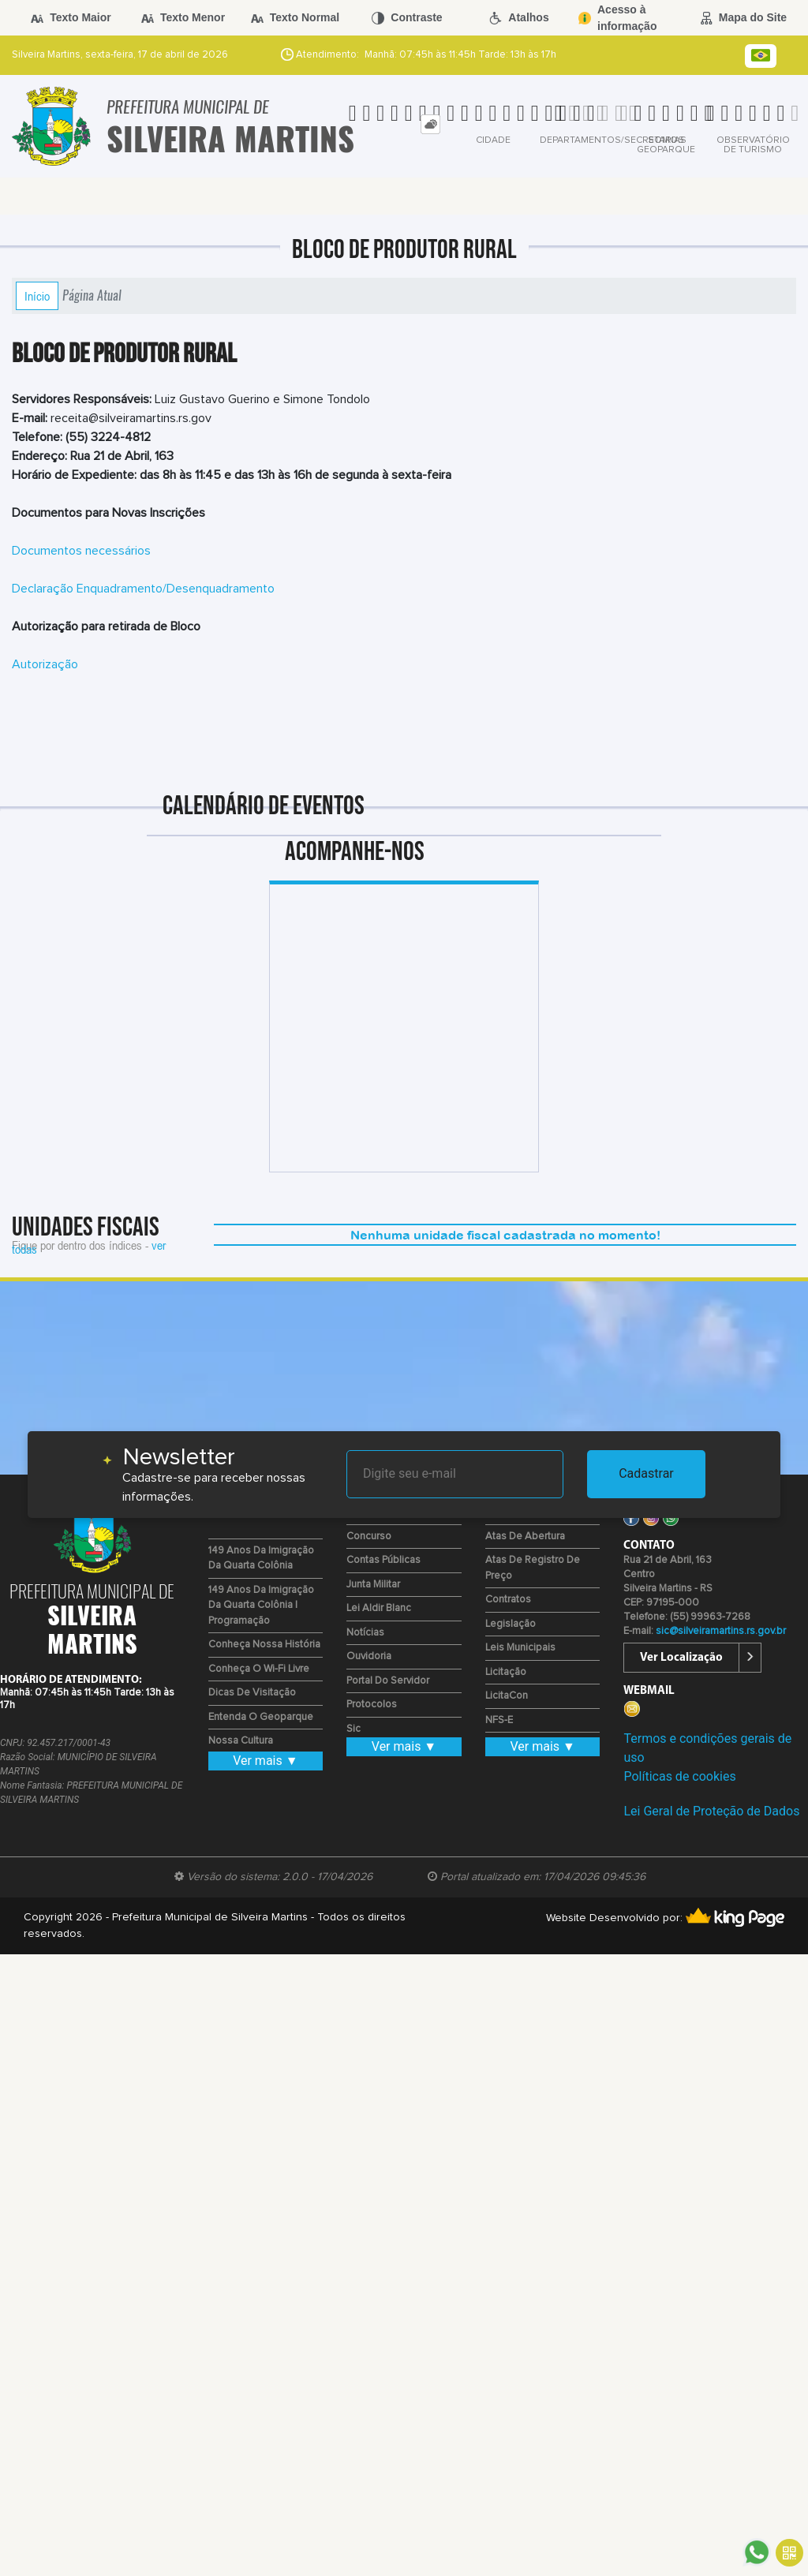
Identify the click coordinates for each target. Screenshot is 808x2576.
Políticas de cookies (679, 1776)
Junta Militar (373, 1585)
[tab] (430, 124)
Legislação (510, 1624)
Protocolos (371, 1704)
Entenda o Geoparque (260, 1717)
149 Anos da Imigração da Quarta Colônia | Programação (261, 1605)
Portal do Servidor (387, 1681)
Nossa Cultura (240, 1741)
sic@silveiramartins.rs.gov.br (721, 1631)
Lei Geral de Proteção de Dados (711, 1811)
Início (37, 296)
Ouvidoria (368, 1656)
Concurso (368, 1536)
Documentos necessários (81, 550)
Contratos (508, 1600)
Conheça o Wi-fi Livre (258, 1669)
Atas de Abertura (525, 1536)
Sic (353, 1729)
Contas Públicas (383, 1560)
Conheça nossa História (264, 1644)
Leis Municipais (520, 1648)
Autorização (45, 664)
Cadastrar (646, 1473)
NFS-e (499, 1720)
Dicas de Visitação (252, 1693)
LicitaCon (506, 1696)
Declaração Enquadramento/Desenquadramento (143, 588)
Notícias (365, 1633)
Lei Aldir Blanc (378, 1608)
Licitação (505, 1672)
